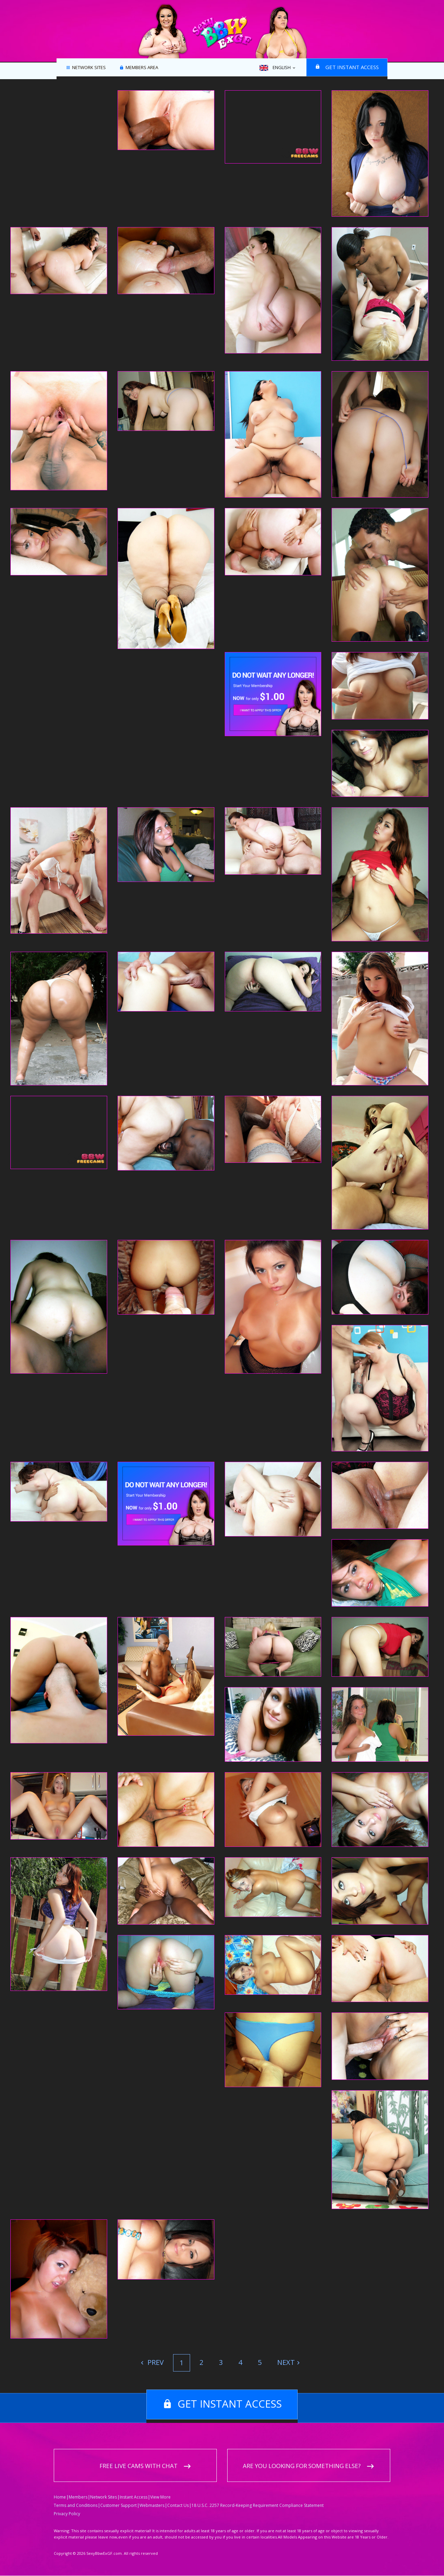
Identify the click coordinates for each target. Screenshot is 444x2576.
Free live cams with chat (139, 2466)
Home (60, 2497)
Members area (141, 67)
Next (286, 2362)
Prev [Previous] (155, 2362)
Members (78, 2497)
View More (160, 2497)
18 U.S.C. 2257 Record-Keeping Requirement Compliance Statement (257, 2506)
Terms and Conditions (75, 2506)
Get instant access (352, 67)
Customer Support (118, 2506)
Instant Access (133, 2497)
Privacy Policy (67, 2514)
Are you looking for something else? (302, 2466)
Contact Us (178, 2506)
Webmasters (151, 2506)
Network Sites (88, 67)
